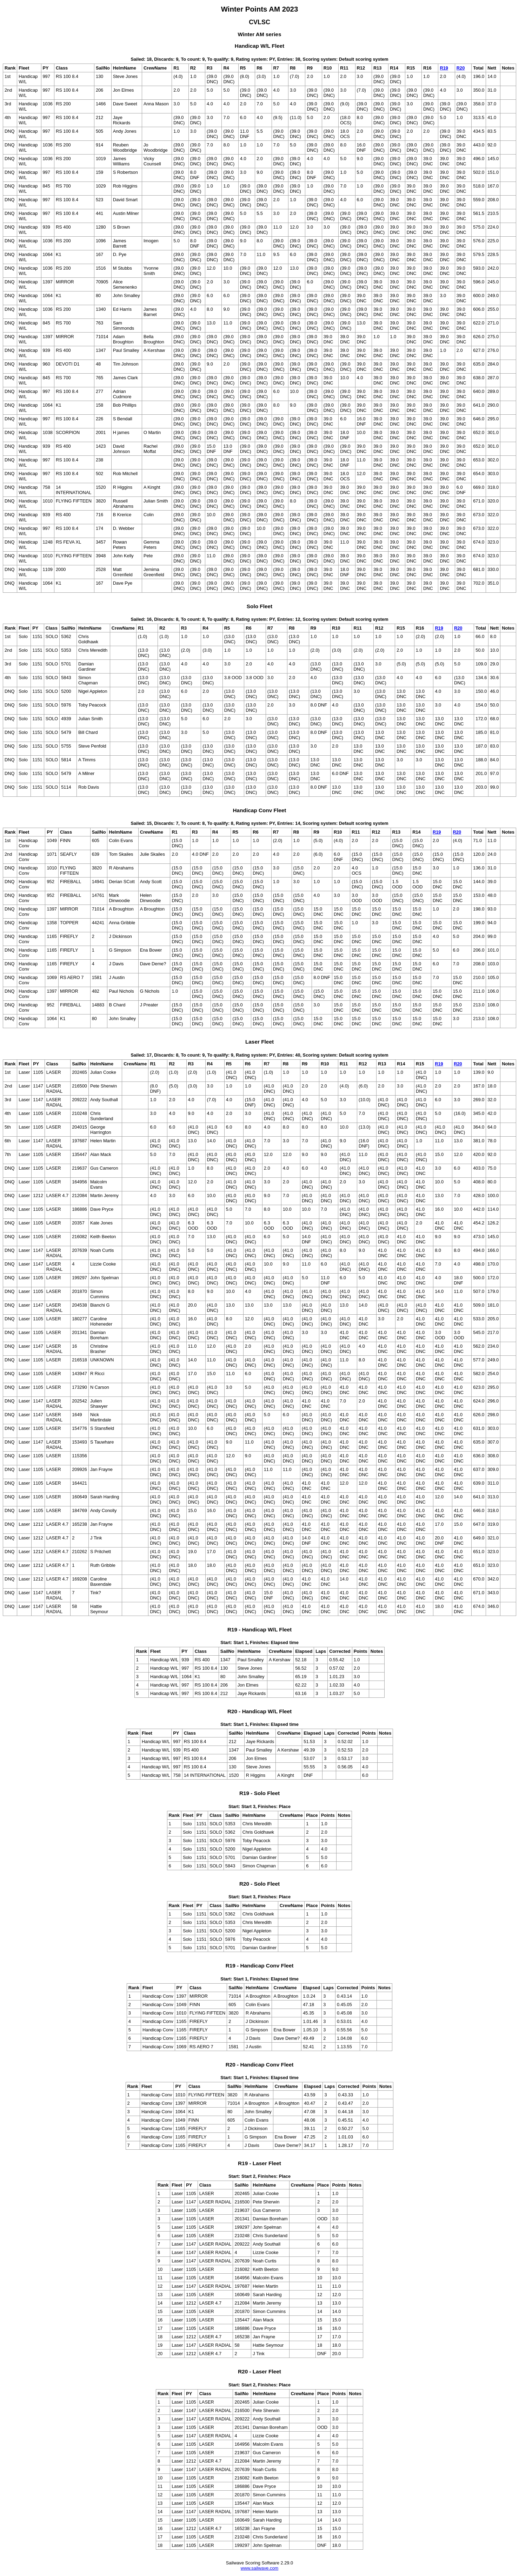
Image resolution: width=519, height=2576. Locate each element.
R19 (444, 68)
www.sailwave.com (259, 2568)
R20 (461, 68)
